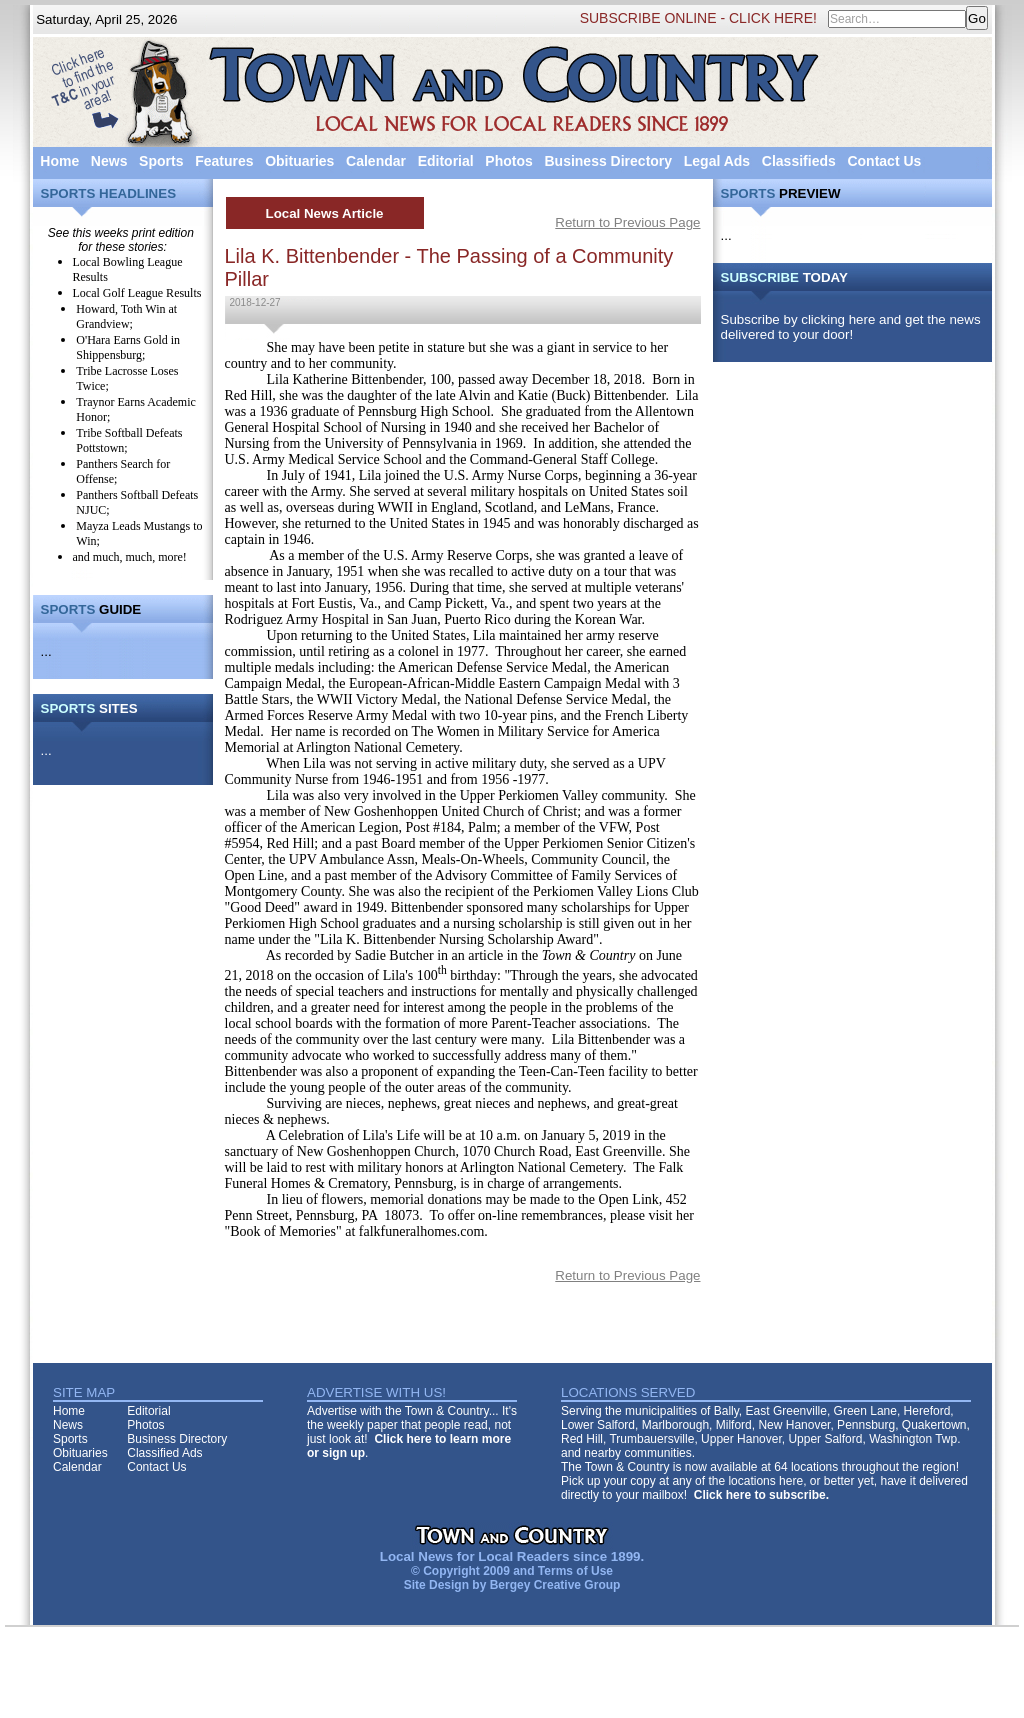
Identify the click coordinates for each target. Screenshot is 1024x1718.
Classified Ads (164, 1453)
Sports (161, 161)
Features (224, 161)
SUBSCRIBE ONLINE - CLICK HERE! (698, 18)
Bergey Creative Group (555, 1585)
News (109, 161)
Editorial (446, 161)
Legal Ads (717, 161)
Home (59, 161)
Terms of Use (575, 1571)
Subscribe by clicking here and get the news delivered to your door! (851, 327)
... (46, 651)
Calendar (376, 161)
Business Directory (608, 161)
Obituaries (299, 161)
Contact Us (884, 161)
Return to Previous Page (627, 222)
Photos (508, 161)
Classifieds (799, 161)
